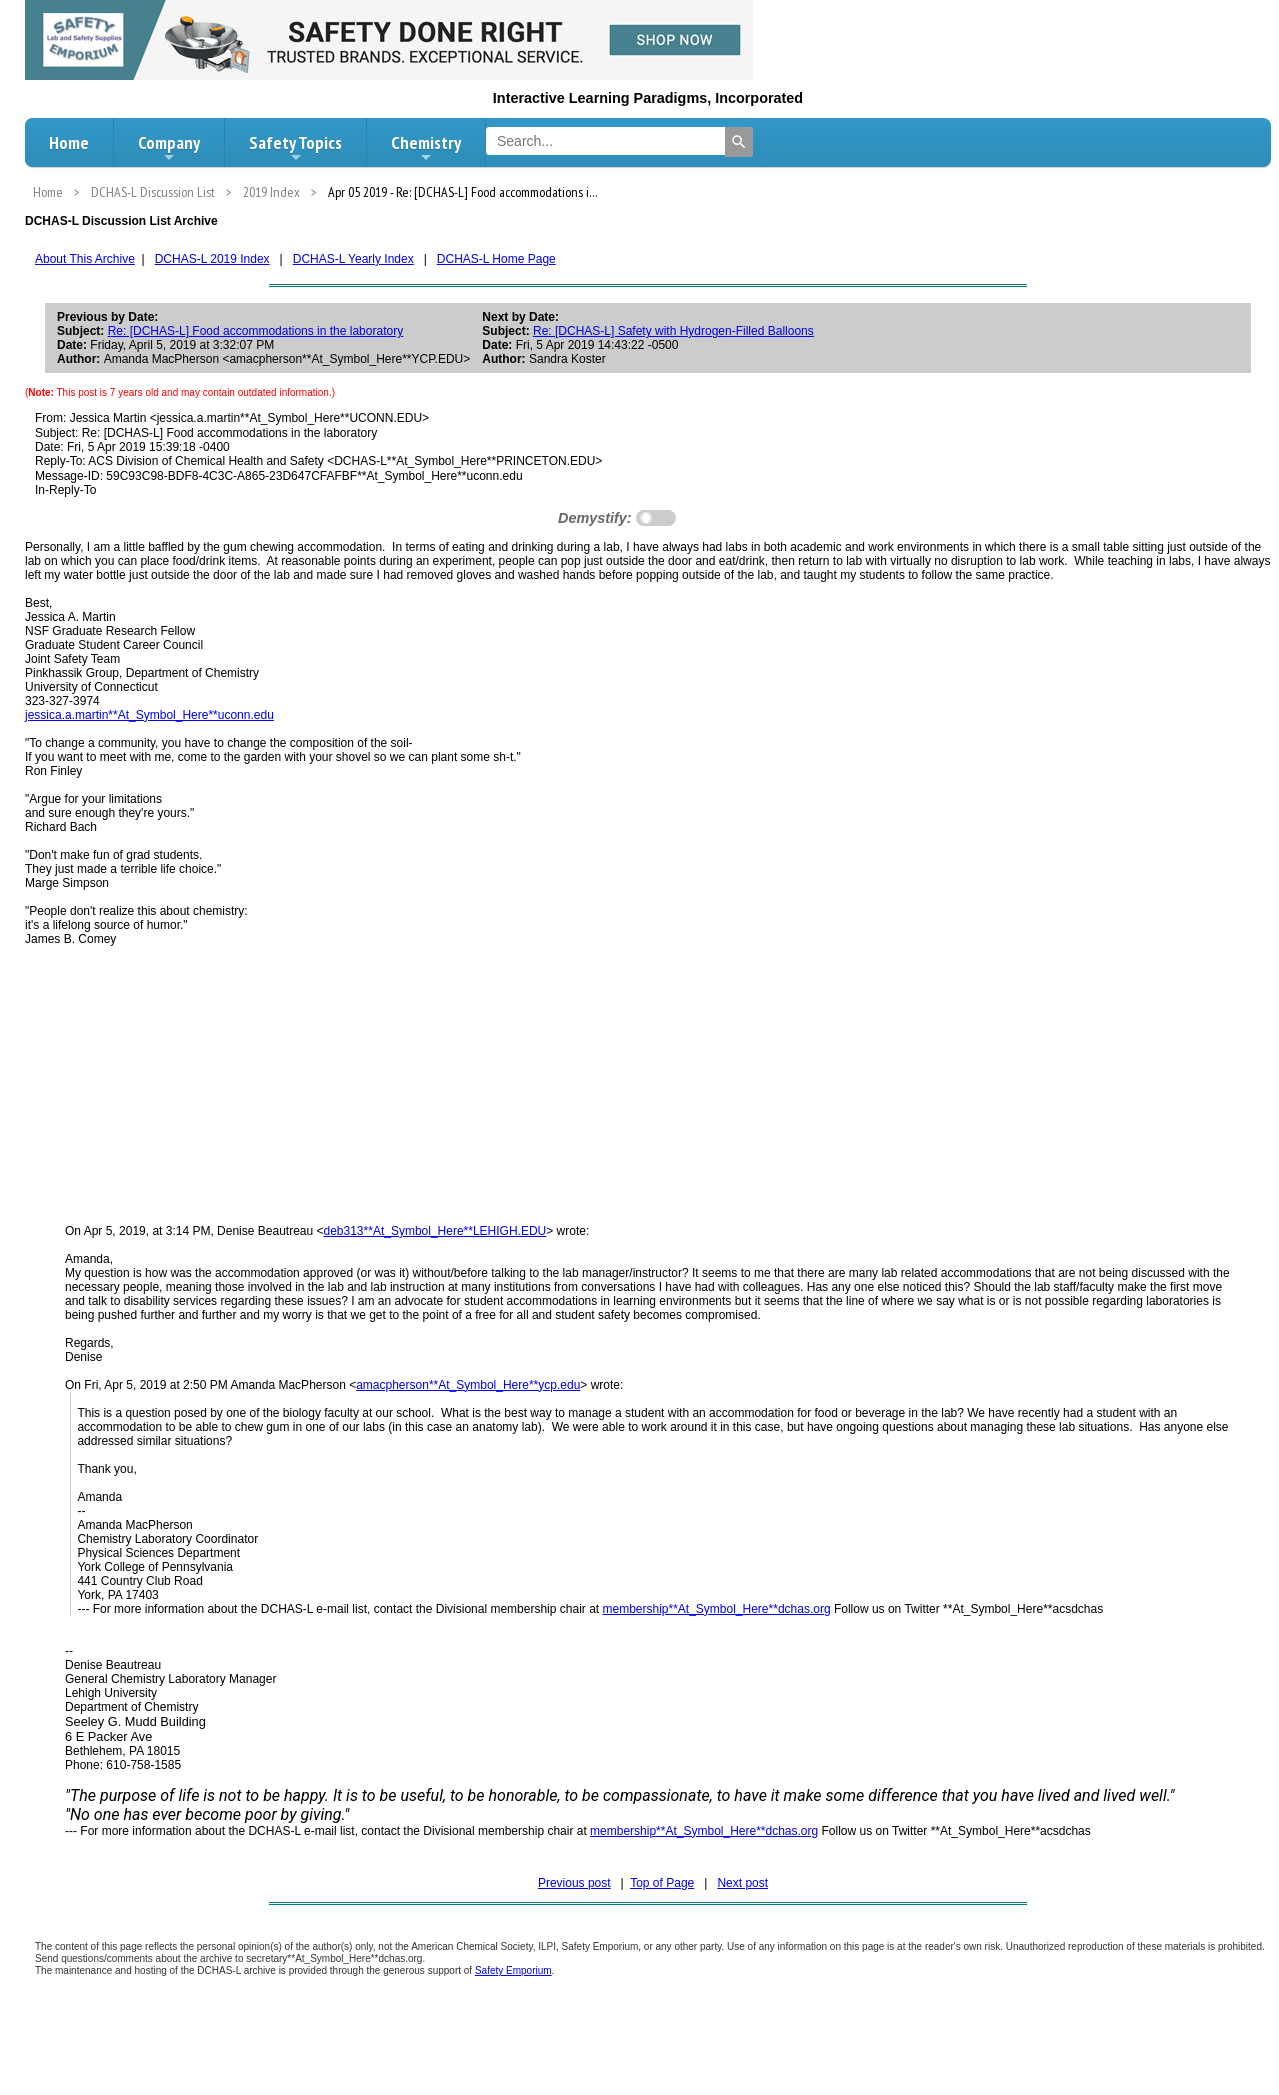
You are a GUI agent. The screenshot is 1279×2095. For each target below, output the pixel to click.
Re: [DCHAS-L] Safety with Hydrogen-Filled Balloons (673, 331)
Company (169, 148)
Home (69, 142)
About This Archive (85, 259)
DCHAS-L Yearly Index (353, 259)
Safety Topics (295, 148)
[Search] (739, 142)
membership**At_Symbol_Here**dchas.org (716, 1609)
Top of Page (662, 1883)
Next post (742, 1883)
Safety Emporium (513, 1970)
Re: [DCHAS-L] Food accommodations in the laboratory (255, 331)
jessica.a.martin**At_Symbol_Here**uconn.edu (149, 715)
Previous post (574, 1883)
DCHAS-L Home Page (496, 259)
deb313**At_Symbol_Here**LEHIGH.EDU (435, 1231)
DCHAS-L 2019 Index (212, 259)
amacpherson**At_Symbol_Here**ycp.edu (468, 1385)
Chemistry (426, 148)
